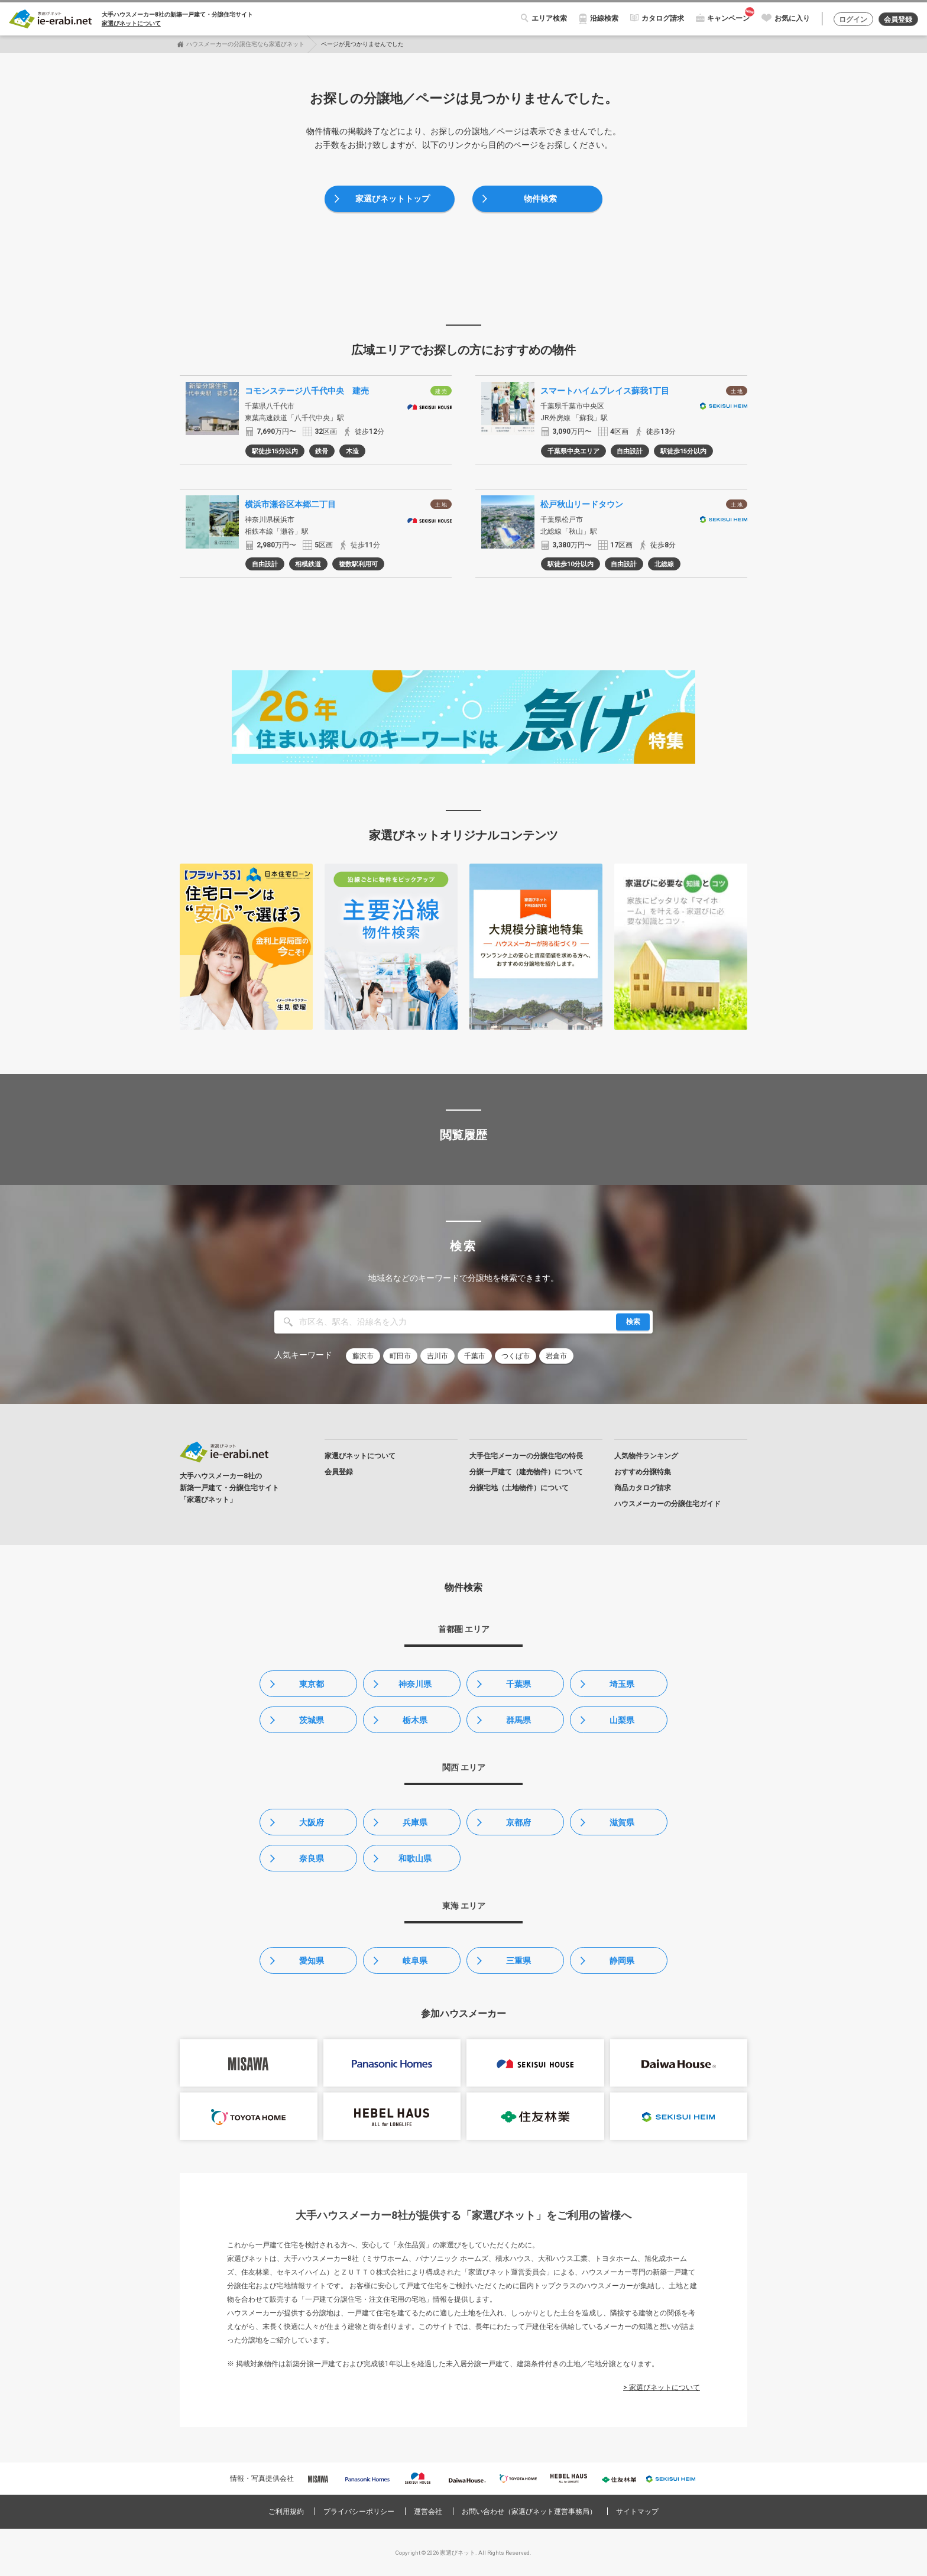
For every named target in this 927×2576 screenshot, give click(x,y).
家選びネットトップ (392, 198)
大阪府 (311, 1822)
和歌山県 (415, 1858)
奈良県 (311, 1858)
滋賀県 (622, 1822)
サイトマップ (637, 2511)
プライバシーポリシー (358, 2511)
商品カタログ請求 (642, 1488)
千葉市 (474, 1356)
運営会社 (428, 2511)
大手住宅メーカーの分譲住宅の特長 (526, 1456)
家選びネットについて (131, 23)
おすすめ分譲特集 (642, 1472)
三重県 (518, 1960)
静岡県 (622, 1960)
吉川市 (437, 1356)
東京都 (311, 1684)
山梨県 (622, 1720)
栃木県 (415, 1720)
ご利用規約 (286, 2511)
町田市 (400, 1356)
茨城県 (311, 1720)
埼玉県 (622, 1684)
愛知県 (311, 1960)
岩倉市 (556, 1356)
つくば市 (515, 1356)
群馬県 (518, 1720)
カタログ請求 (662, 18)
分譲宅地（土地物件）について (519, 1488)
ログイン (853, 19)
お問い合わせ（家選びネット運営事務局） (529, 2511)
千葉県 (518, 1684)
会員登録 (898, 19)
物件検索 (540, 198)
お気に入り (792, 18)
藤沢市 (363, 1356)
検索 (633, 1322)
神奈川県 (415, 1684)
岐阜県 (415, 1960)
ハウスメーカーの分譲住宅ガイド (667, 1504)
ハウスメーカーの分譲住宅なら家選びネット (245, 44)
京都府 (518, 1822)
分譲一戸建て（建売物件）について (526, 1472)
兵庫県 (415, 1822)
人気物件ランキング (646, 1456)
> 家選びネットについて (661, 2387)
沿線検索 (604, 18)
